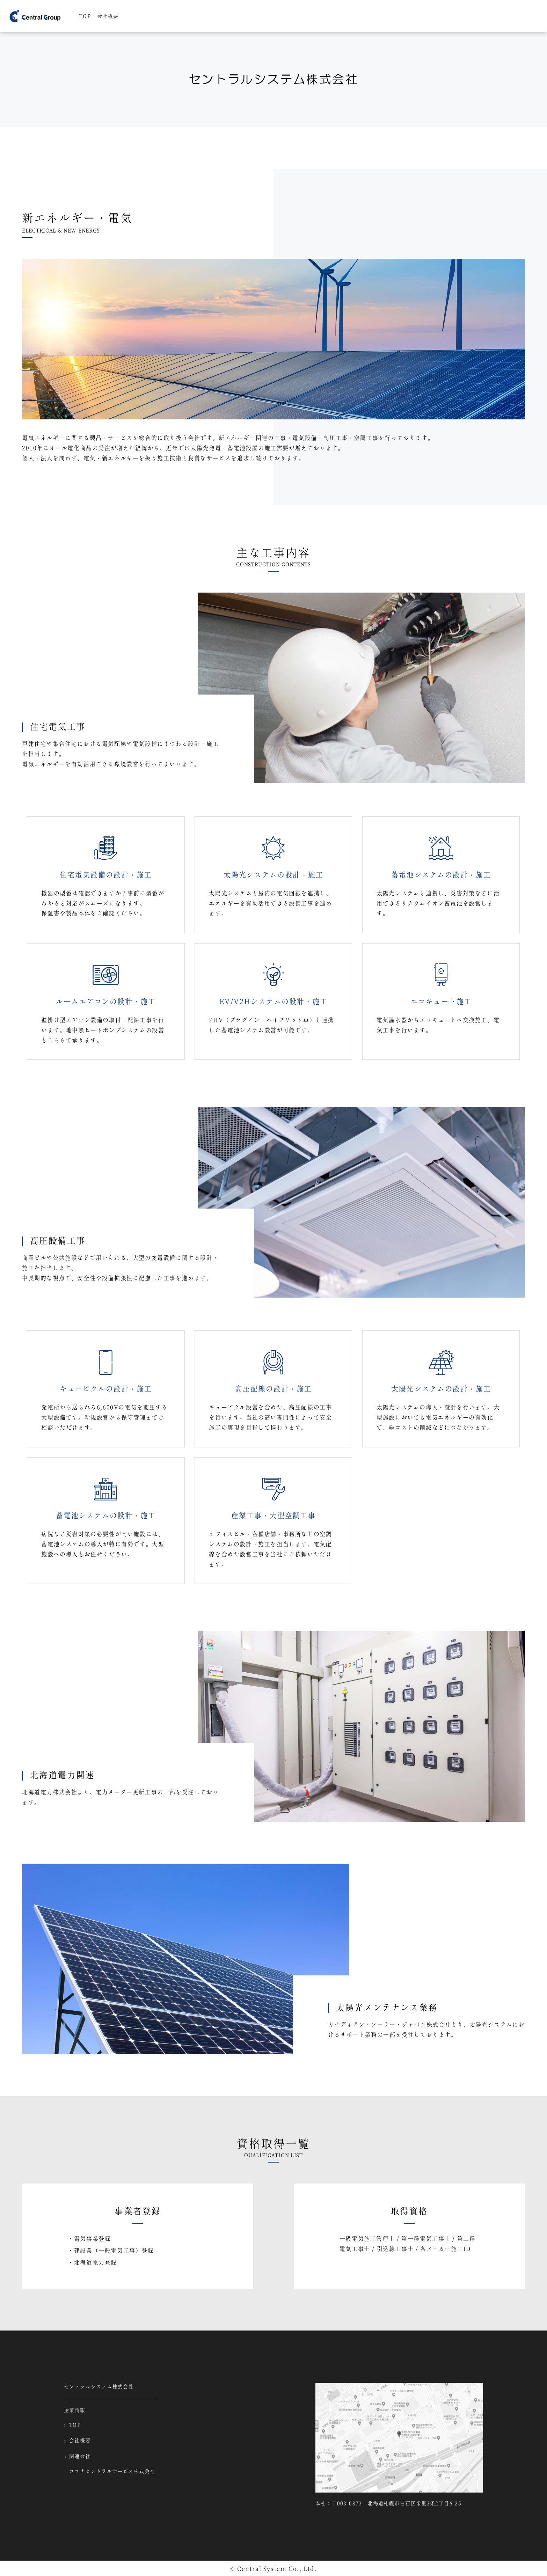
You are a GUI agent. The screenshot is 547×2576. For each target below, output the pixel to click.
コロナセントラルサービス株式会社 (112, 2471)
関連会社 (77, 2456)
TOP (85, 16)
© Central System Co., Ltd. (274, 2569)
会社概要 (108, 16)
